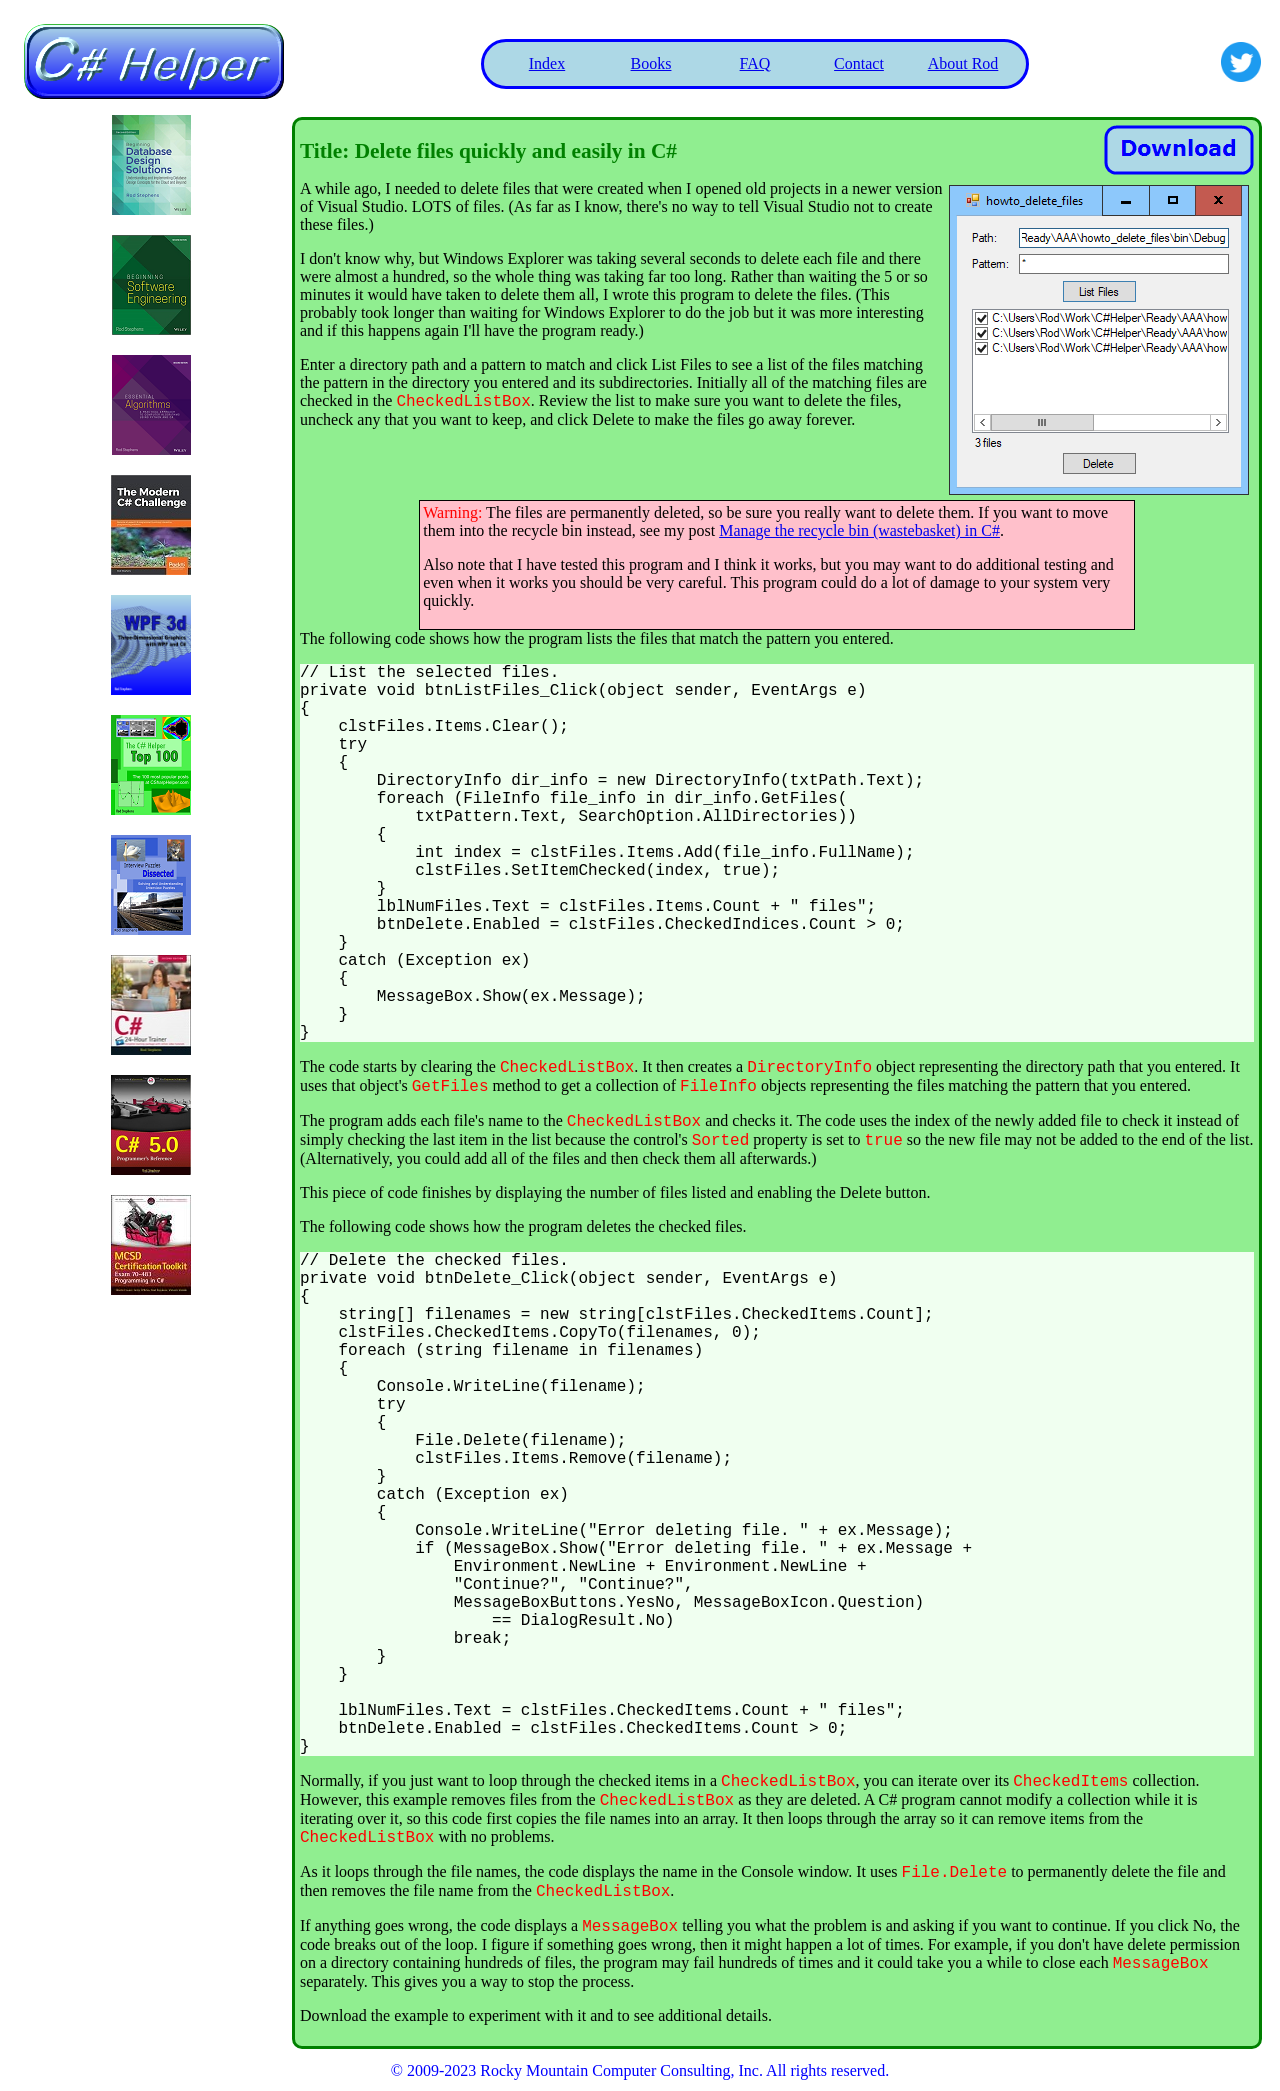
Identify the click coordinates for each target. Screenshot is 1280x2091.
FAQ (755, 63)
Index (547, 63)
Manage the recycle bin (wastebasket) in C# (859, 530)
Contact (859, 63)
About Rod (963, 63)
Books (651, 63)
